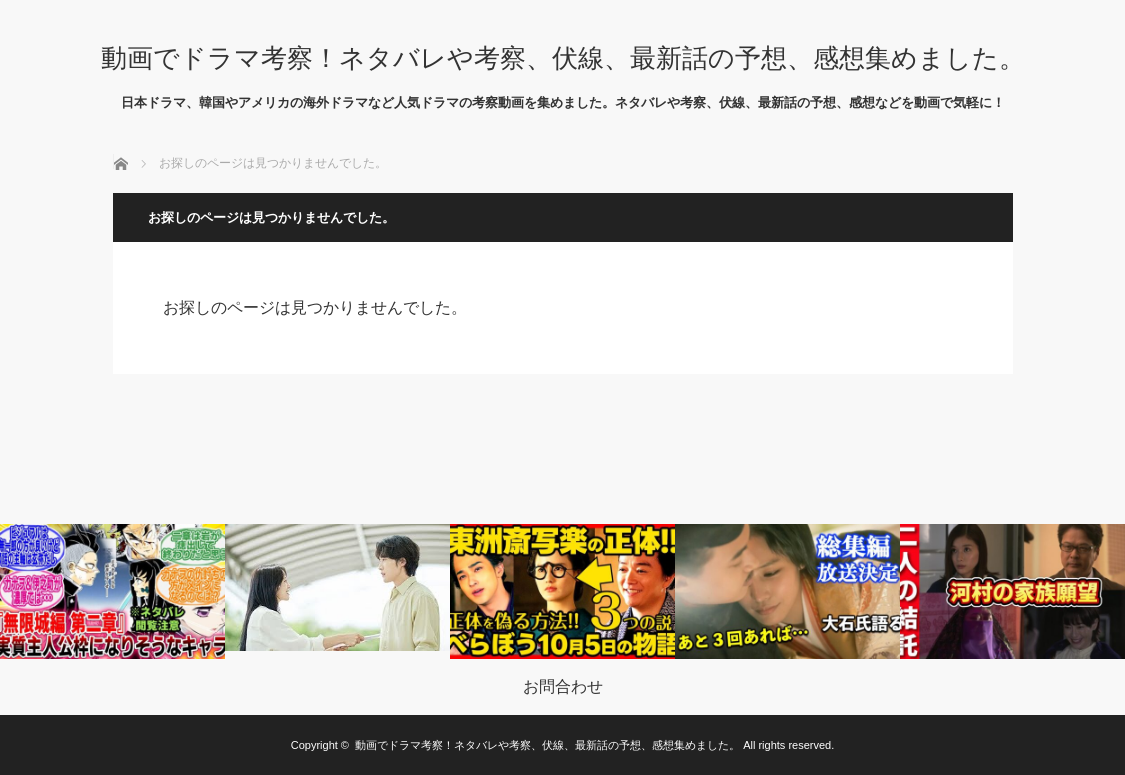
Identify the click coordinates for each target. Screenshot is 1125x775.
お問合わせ (563, 687)
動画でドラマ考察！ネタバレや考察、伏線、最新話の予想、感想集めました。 (563, 58)
